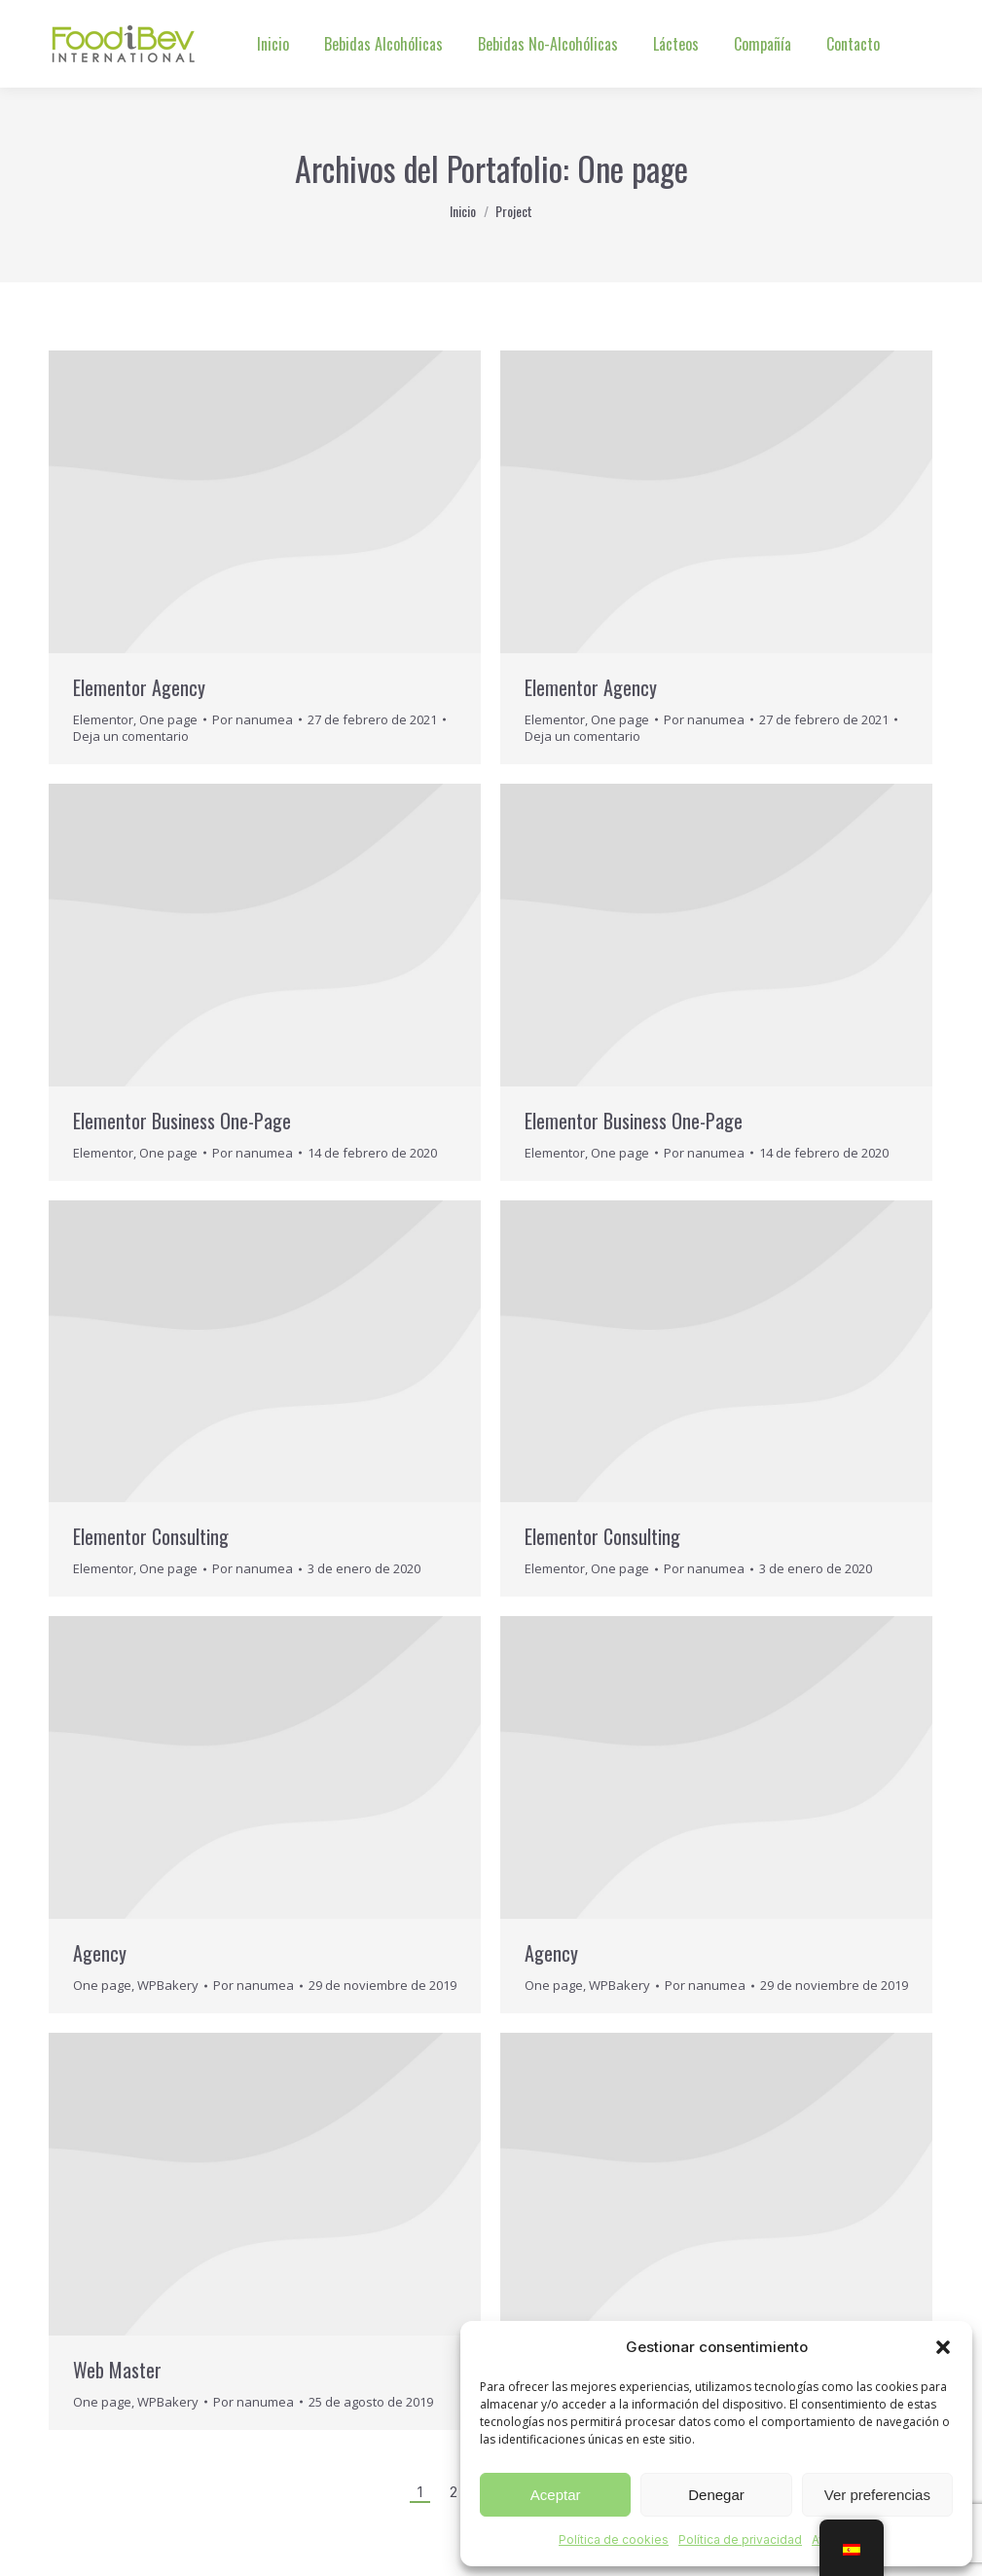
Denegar (716, 2494)
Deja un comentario (131, 736)
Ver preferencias (877, 2494)
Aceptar (555, 2494)
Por (252, 720)
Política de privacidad (740, 2539)
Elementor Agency (139, 687)
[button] (943, 2347)
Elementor (103, 719)
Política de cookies (614, 2539)
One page (168, 719)
